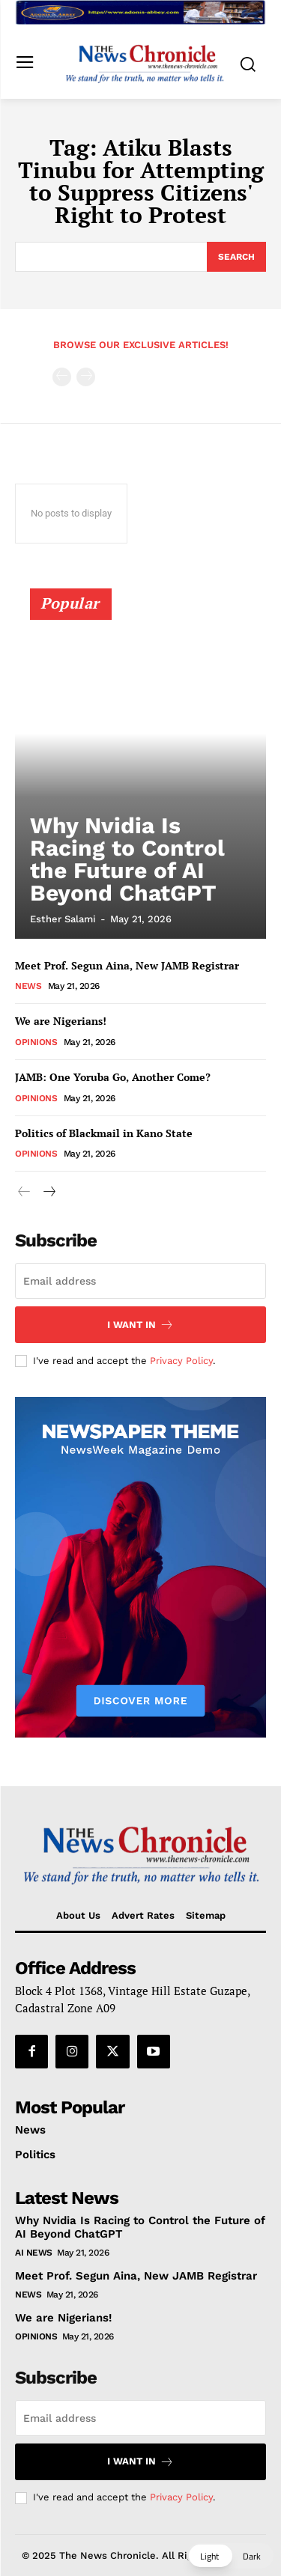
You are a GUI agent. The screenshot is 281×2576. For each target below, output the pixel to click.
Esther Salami (63, 919)
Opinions (36, 1042)
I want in (140, 1325)
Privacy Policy (181, 1360)
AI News (33, 2252)
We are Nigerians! (60, 1021)
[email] (140, 1281)
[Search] (236, 257)
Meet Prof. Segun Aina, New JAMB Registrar (127, 965)
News (28, 986)
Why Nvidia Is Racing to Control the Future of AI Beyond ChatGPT (127, 859)
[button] (230, 2556)
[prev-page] (61, 377)
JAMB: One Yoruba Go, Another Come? (113, 1077)
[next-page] (48, 1192)
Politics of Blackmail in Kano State (104, 1133)
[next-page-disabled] (85, 377)
